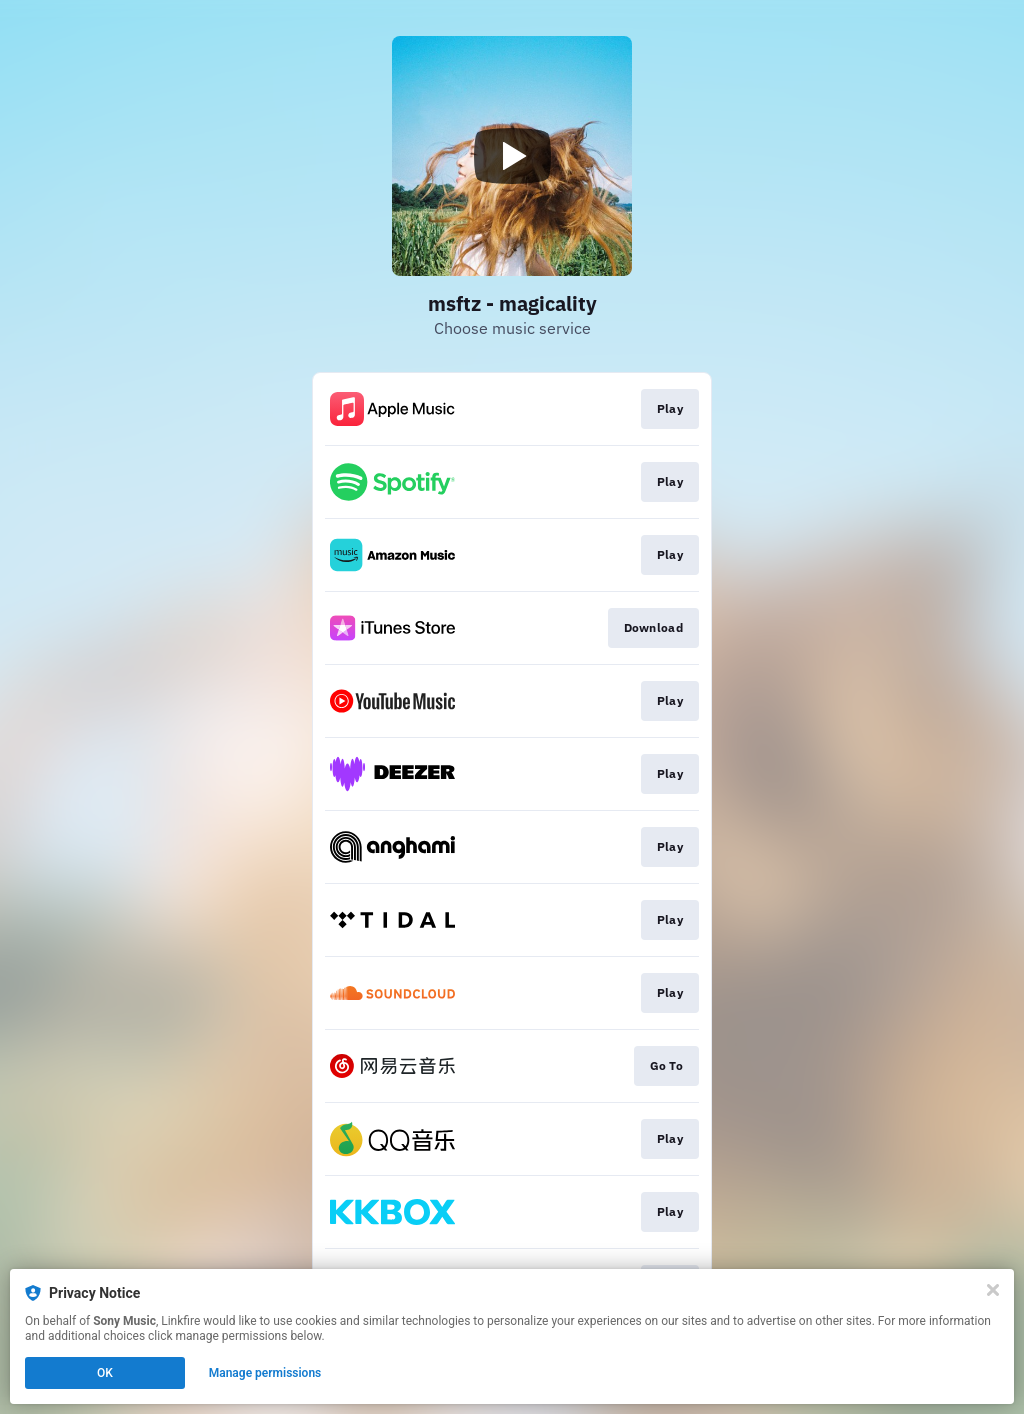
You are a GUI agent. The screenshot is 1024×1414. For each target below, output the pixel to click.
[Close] (993, 1290)
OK (105, 1373)
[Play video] (512, 156)
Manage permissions (265, 1373)
